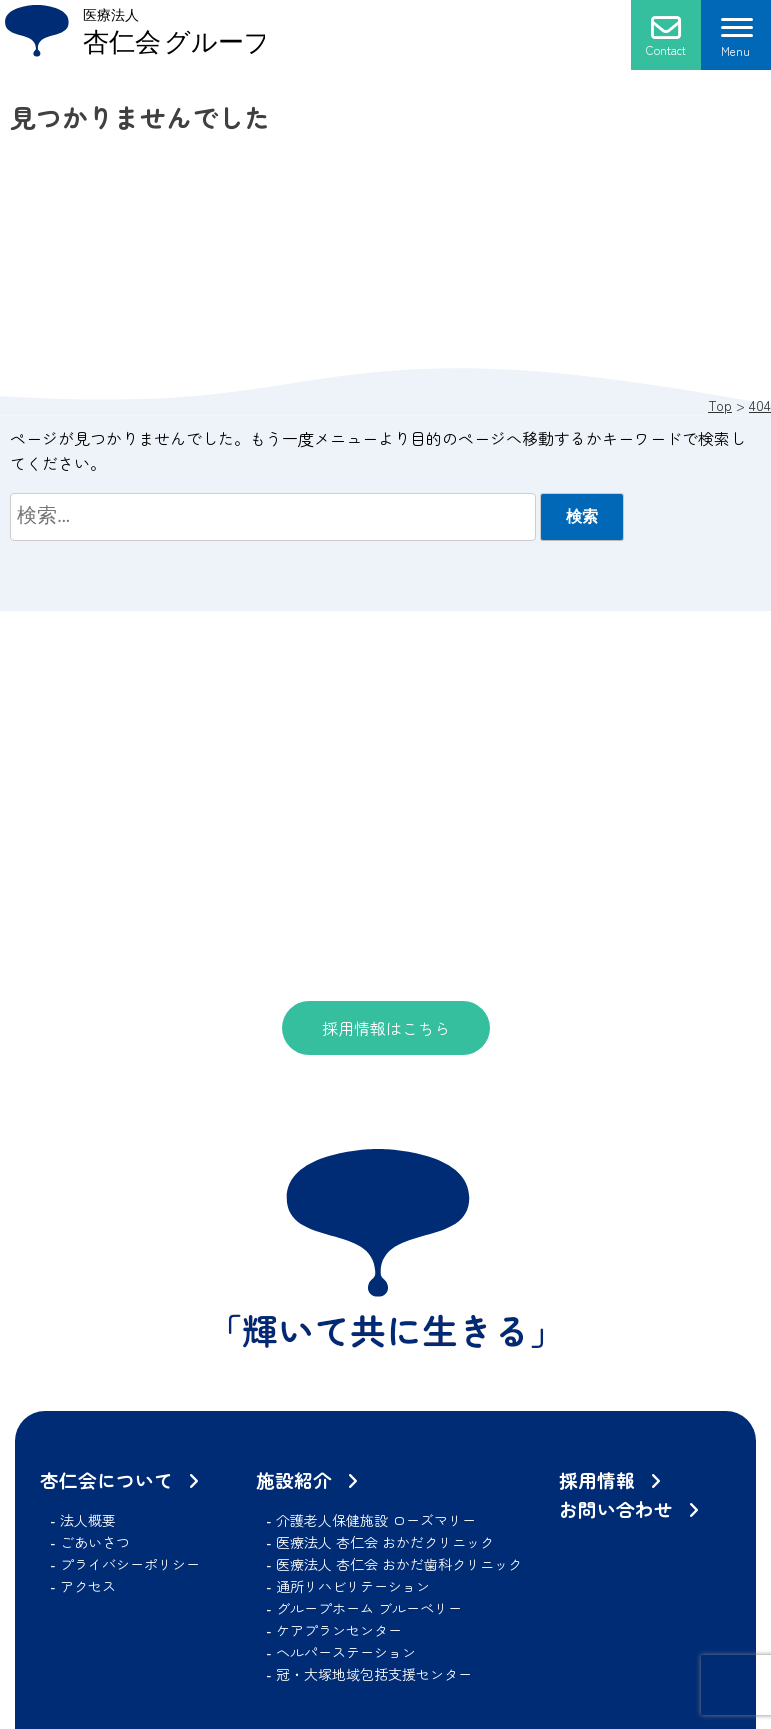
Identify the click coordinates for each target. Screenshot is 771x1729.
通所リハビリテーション (353, 1586)
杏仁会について (106, 1479)
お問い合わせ (616, 1508)
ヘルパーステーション (346, 1652)
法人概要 (88, 1520)
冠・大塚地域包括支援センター (374, 1674)
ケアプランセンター (339, 1630)
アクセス (88, 1586)
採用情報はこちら (386, 1028)
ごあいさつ (95, 1542)
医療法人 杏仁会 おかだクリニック (385, 1542)
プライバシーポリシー (130, 1564)
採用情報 (597, 1479)
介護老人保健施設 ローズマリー (376, 1520)
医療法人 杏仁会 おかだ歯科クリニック (399, 1564)
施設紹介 (294, 1479)
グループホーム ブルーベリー (369, 1608)
